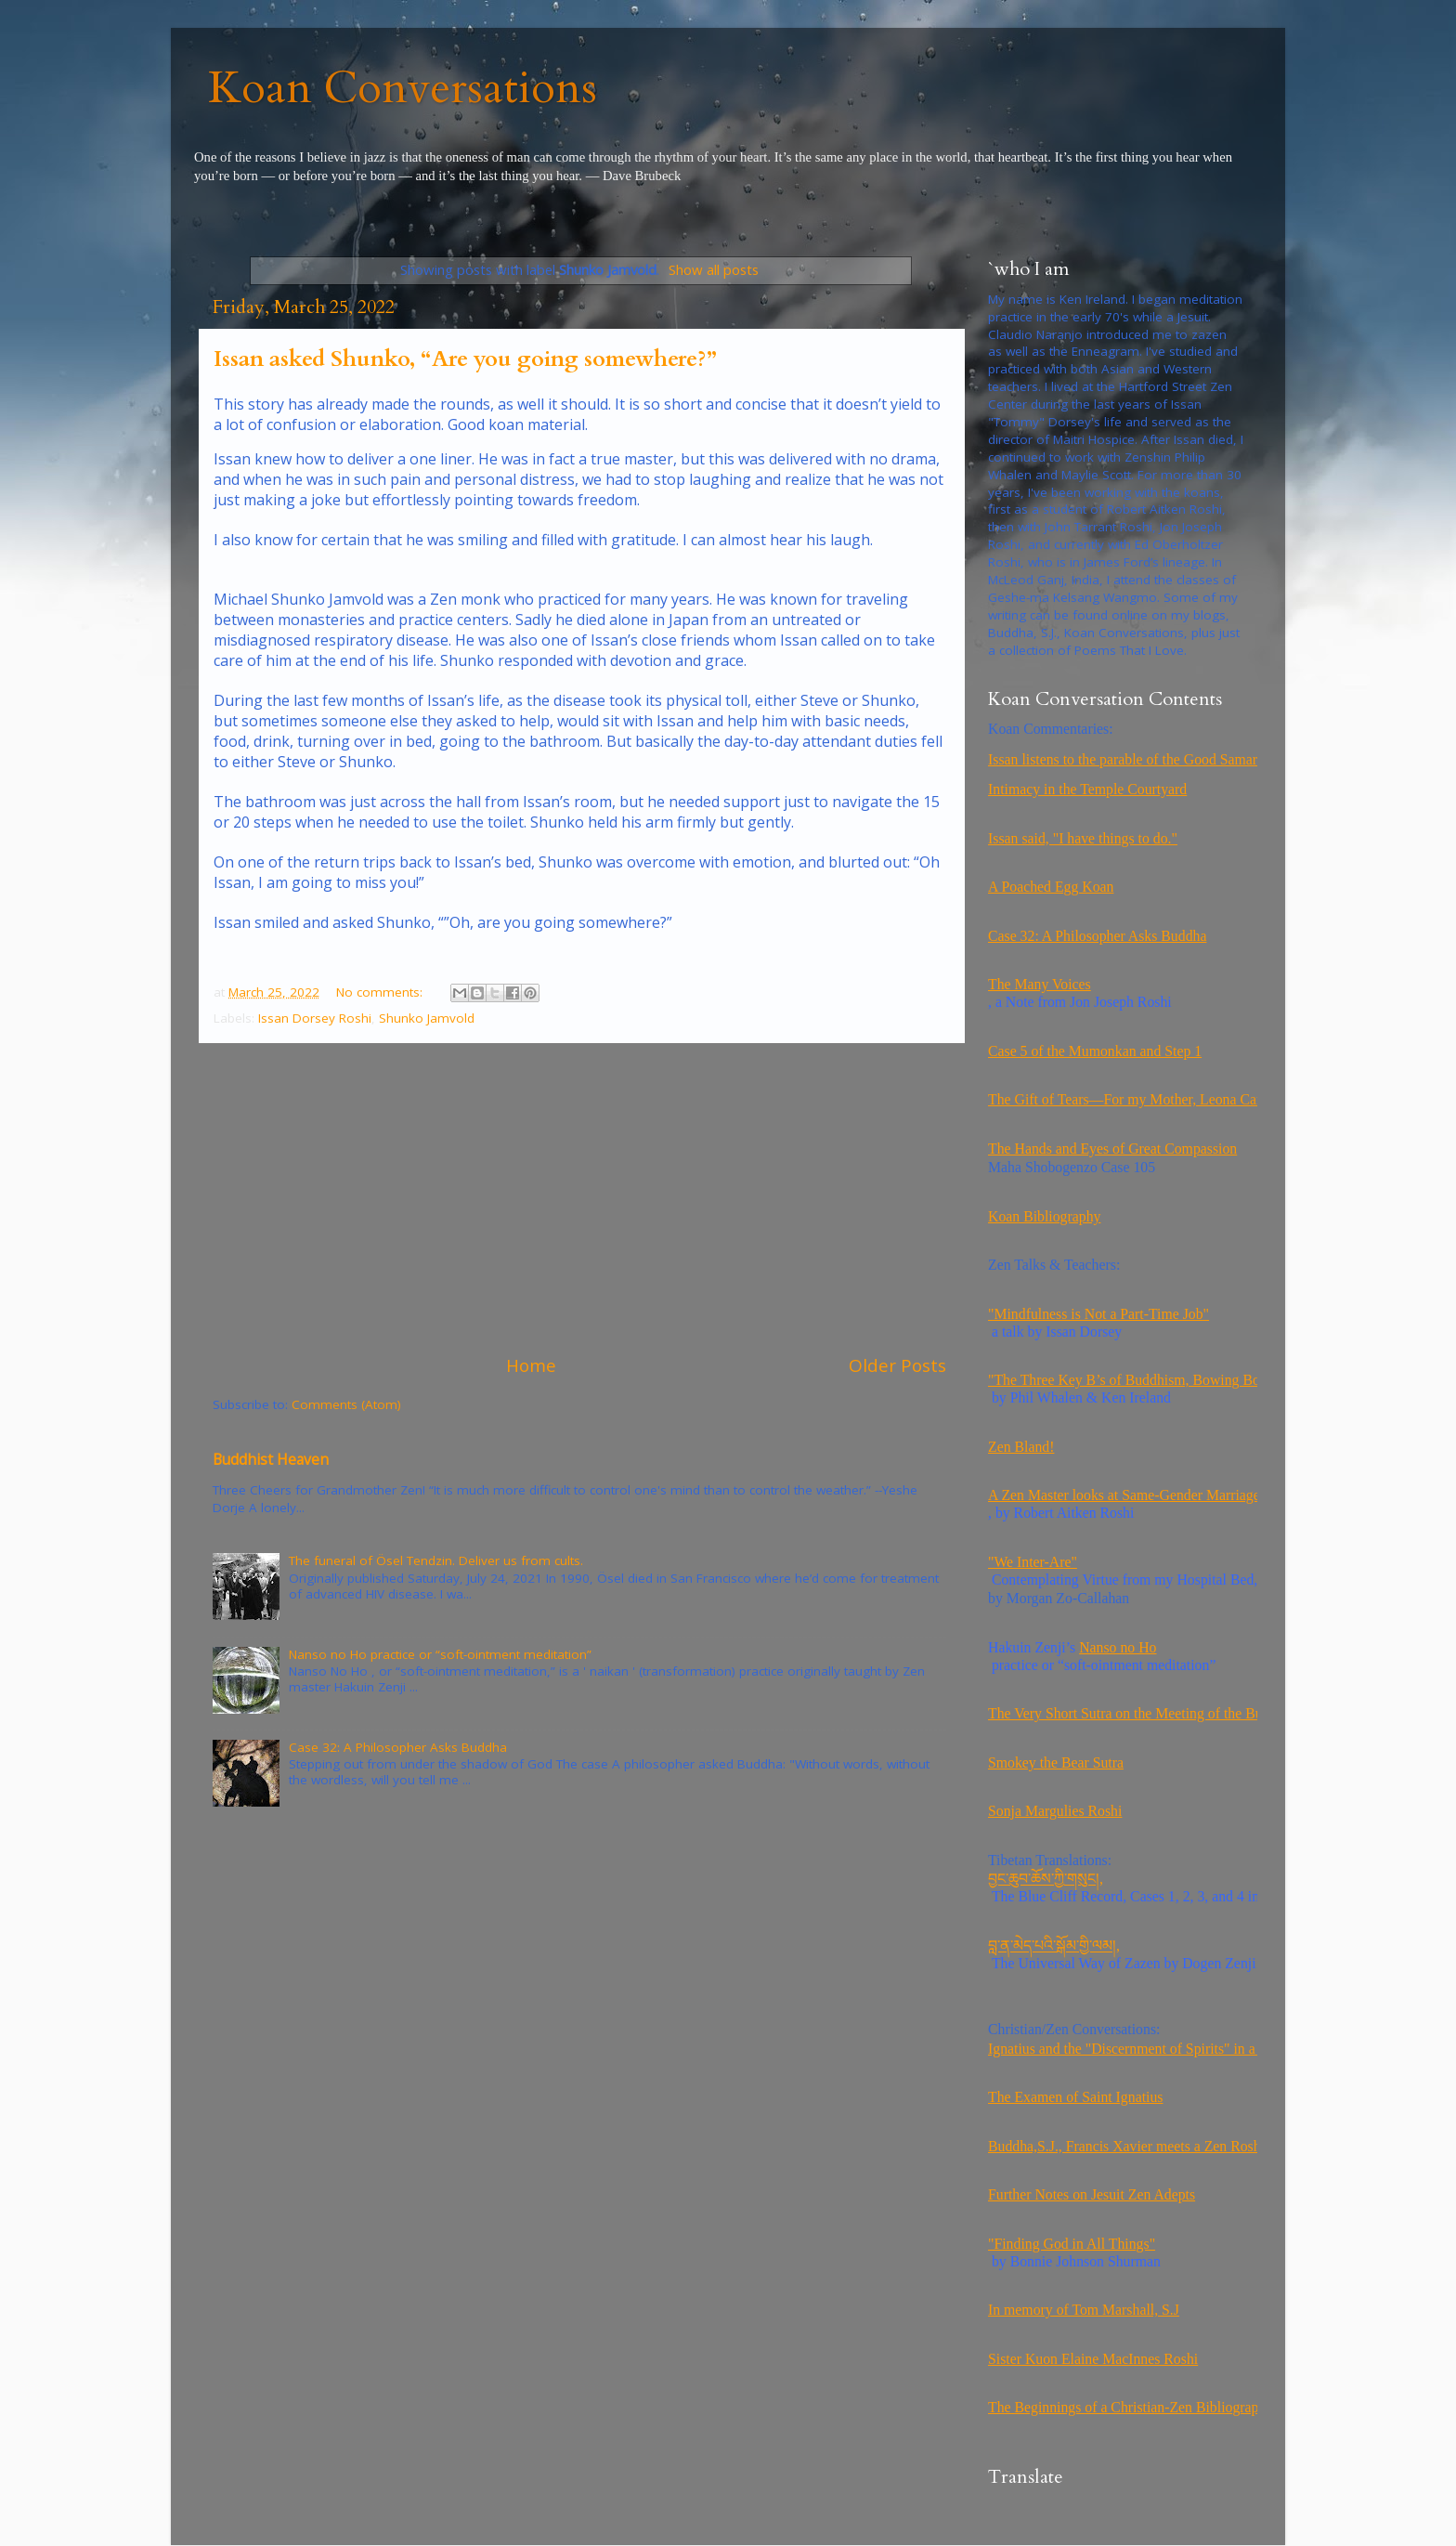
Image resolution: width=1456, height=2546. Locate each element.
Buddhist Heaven (271, 1459)
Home (531, 1365)
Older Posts (897, 1365)
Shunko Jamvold (426, 1018)
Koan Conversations (402, 88)
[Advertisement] (579, 1198)
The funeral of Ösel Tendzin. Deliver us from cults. (436, 1560)
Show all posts (714, 269)
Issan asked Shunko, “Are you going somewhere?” (465, 359)
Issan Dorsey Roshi (314, 1018)
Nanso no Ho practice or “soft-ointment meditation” (440, 1654)
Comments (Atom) (346, 1404)
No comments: (381, 992)
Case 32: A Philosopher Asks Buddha (398, 1747)
